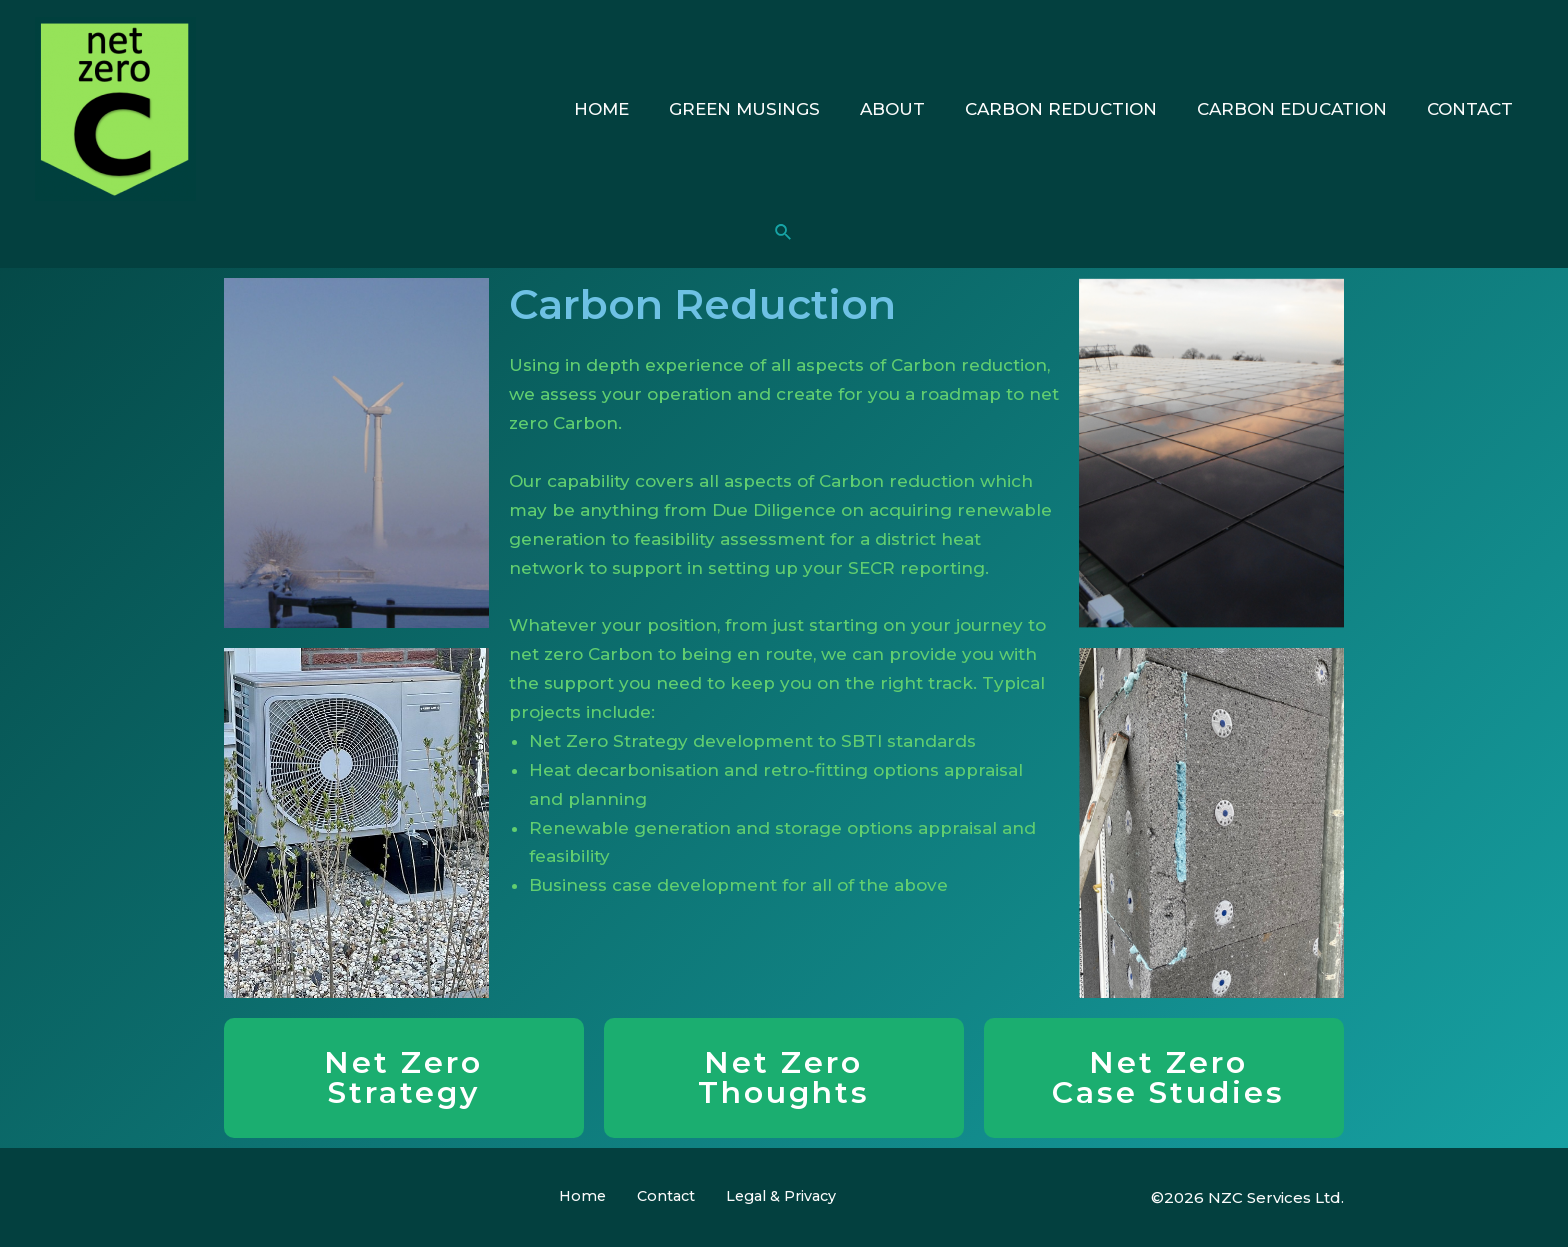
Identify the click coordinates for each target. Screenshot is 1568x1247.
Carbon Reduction (1076, 109)
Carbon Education (1301, 109)
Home (634, 109)
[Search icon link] (784, 233)
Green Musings (771, 109)
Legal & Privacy (762, 1196)
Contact (1473, 109)
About (913, 109)
